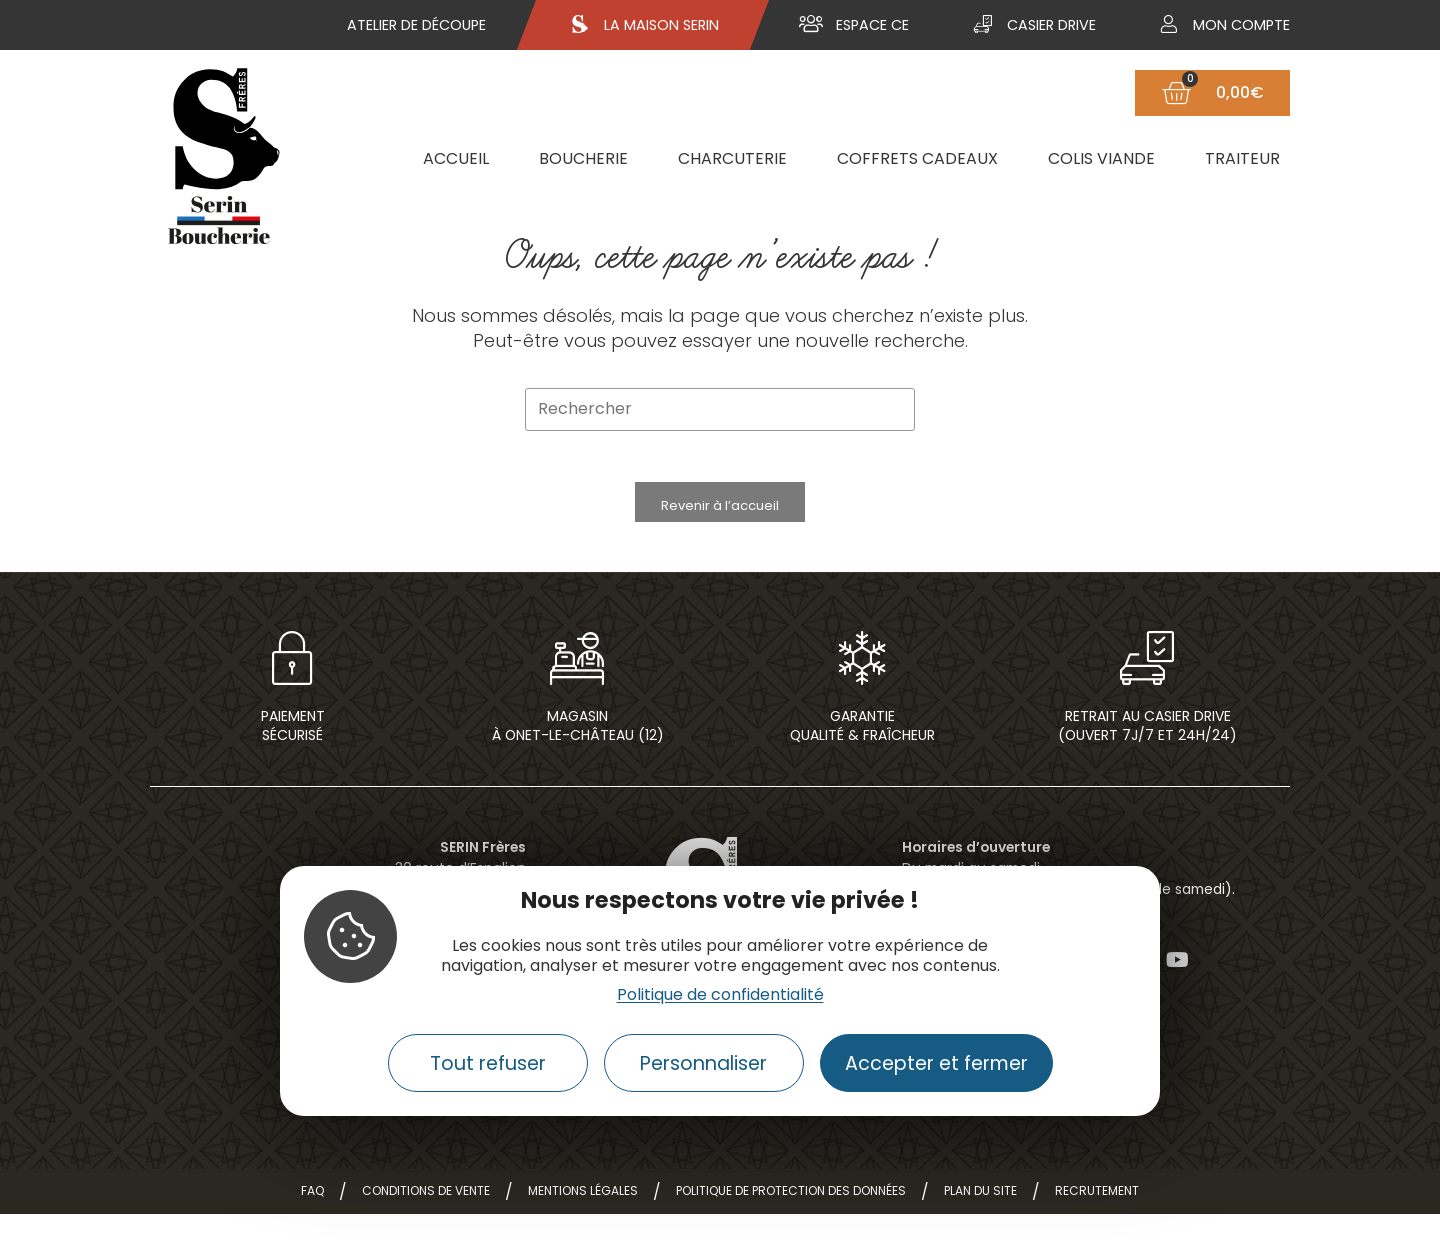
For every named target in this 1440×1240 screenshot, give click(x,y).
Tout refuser (488, 1063)
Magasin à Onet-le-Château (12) (578, 751)
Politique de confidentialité (720, 994)
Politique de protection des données (791, 1216)
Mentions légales (583, 1216)
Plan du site (980, 1216)
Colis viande (1101, 158)
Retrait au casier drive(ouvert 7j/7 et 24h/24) (1147, 751)
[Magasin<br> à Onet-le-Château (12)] (578, 676)
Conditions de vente (426, 1216)
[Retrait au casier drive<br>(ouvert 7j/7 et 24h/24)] (1148, 676)
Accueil (456, 158)
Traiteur (1242, 158)
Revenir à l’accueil (720, 514)
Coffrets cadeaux (917, 158)
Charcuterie (732, 158)
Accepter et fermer (936, 1063)
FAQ (312, 1216)
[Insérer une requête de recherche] (720, 409)
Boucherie (583, 158)
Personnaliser (703, 1063)
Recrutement (1097, 1216)
